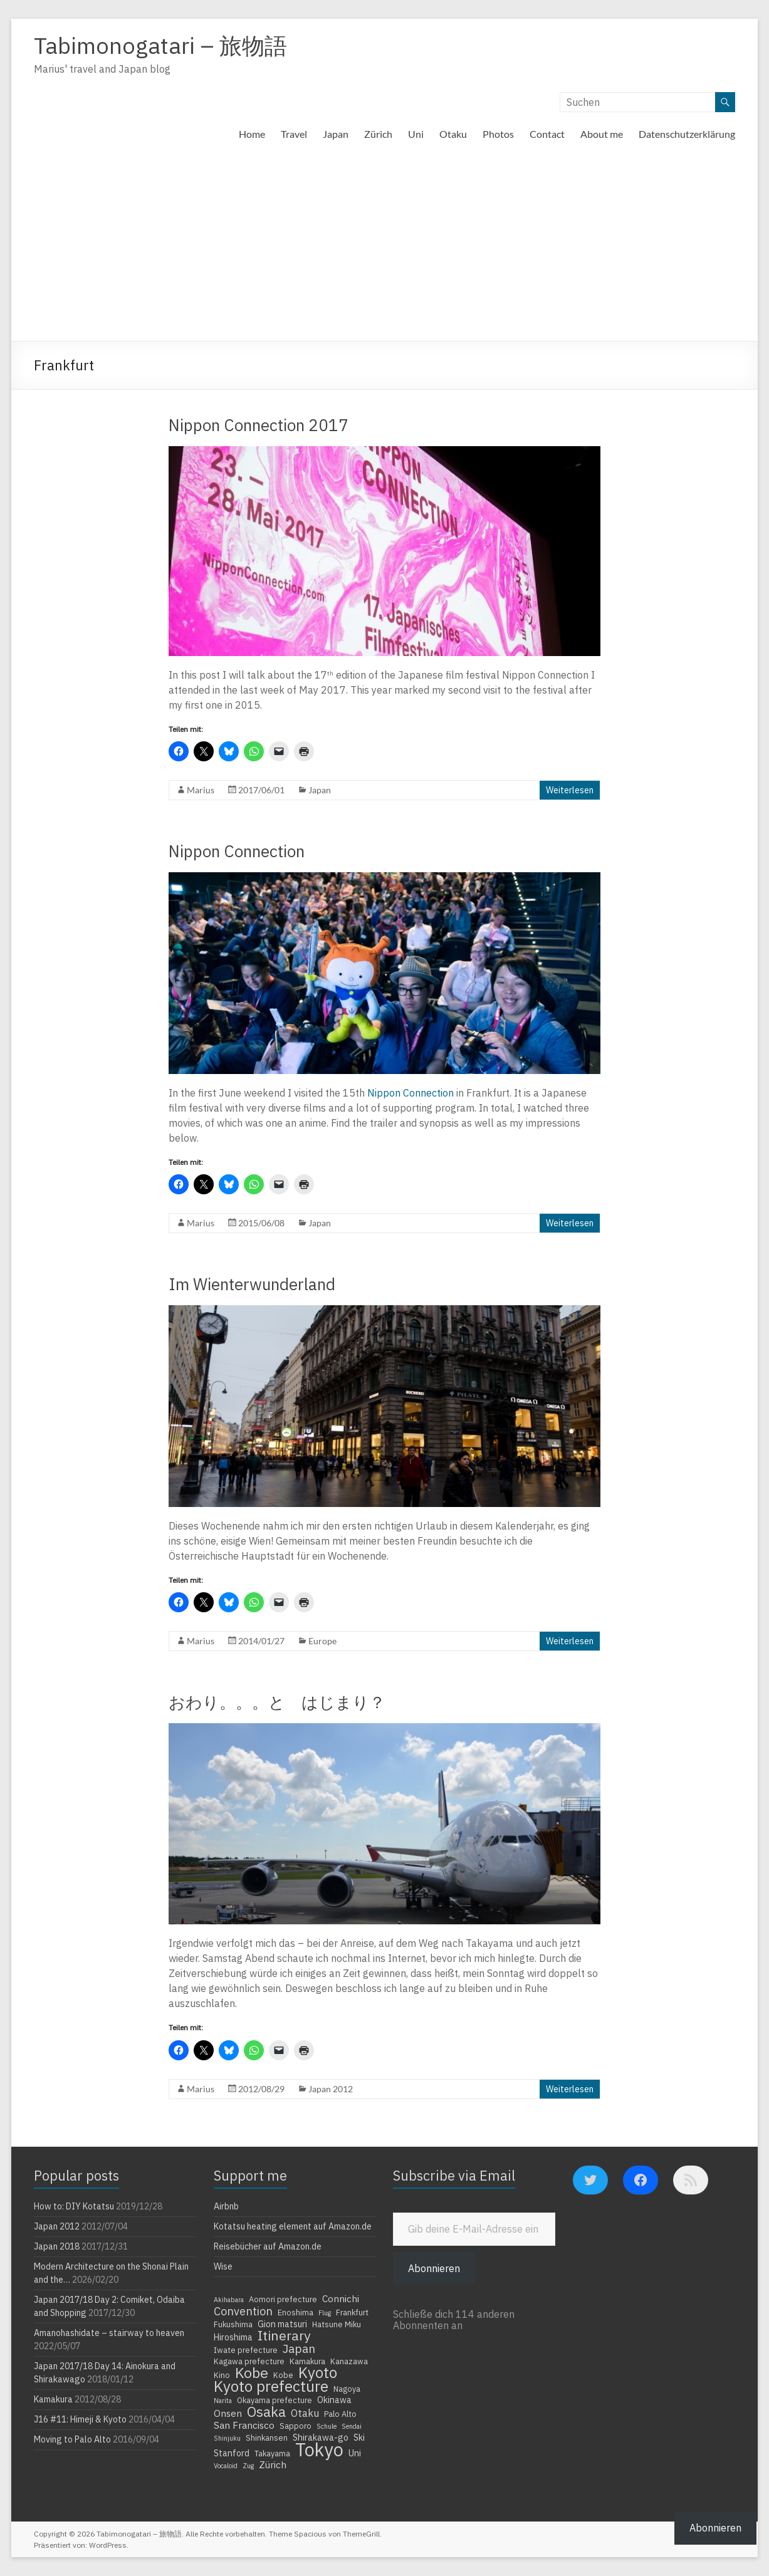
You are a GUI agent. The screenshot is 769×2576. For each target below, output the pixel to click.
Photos (498, 134)
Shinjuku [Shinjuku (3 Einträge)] (227, 2438)
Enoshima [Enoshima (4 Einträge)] (295, 2312)
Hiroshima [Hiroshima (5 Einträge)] (233, 2337)
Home (252, 134)
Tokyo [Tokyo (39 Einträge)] (319, 2449)
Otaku (453, 134)
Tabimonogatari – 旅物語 (160, 45)
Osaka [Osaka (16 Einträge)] (266, 2411)
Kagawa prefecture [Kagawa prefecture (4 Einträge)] (249, 2361)
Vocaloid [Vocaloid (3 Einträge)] (226, 2465)
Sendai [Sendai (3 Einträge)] (352, 2426)
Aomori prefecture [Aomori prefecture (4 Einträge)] (283, 2299)
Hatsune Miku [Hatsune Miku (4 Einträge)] (336, 2324)
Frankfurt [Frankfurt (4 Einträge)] (352, 2312)
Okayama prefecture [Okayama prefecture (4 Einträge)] (274, 2400)
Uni (416, 134)
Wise (223, 2266)
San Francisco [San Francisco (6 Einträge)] (244, 2425)
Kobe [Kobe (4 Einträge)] (283, 2375)
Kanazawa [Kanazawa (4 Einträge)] (349, 2361)
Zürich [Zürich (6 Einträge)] (272, 2464)
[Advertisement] (384, 247)
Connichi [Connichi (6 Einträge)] (340, 2298)
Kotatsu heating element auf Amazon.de (293, 2226)
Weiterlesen (570, 790)
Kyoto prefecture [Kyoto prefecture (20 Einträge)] (271, 2386)
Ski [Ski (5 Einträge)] (359, 2437)
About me (601, 134)
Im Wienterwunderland (252, 1284)
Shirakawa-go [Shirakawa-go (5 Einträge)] (320, 2437)
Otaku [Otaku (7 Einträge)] (305, 2413)
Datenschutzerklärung (687, 134)
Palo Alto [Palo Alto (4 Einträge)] (340, 2414)
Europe (322, 1640)
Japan (335, 134)
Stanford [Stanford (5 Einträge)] (231, 2453)
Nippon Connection (237, 851)
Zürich (378, 134)
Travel (294, 134)
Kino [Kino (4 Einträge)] (222, 2375)
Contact (547, 134)
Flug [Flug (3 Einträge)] (324, 2312)
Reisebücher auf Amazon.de (268, 2246)
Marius (200, 790)
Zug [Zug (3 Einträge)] (248, 2465)
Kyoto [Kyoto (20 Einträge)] (317, 2372)
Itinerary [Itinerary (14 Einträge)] (284, 2335)
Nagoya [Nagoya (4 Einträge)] (346, 2389)
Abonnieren (434, 2268)
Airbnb (226, 2206)
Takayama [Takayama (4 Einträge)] (272, 2453)
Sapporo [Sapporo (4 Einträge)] (295, 2426)
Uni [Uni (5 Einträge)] (354, 2453)
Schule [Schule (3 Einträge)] (326, 2426)
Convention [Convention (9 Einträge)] (243, 2311)
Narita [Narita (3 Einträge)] (223, 2400)
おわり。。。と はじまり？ (277, 1702)
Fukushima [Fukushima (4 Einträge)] (233, 2324)
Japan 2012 (330, 2088)
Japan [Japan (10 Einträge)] (299, 2348)
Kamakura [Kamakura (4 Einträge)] (307, 2361)
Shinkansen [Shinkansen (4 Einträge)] (267, 2438)
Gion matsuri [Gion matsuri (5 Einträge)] (282, 2324)
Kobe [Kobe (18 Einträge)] (251, 2372)
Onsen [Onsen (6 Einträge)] (228, 2413)
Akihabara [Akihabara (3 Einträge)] (229, 2299)
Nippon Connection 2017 (258, 424)
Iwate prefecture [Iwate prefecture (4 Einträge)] (246, 2350)
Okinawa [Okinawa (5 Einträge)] (334, 2400)
